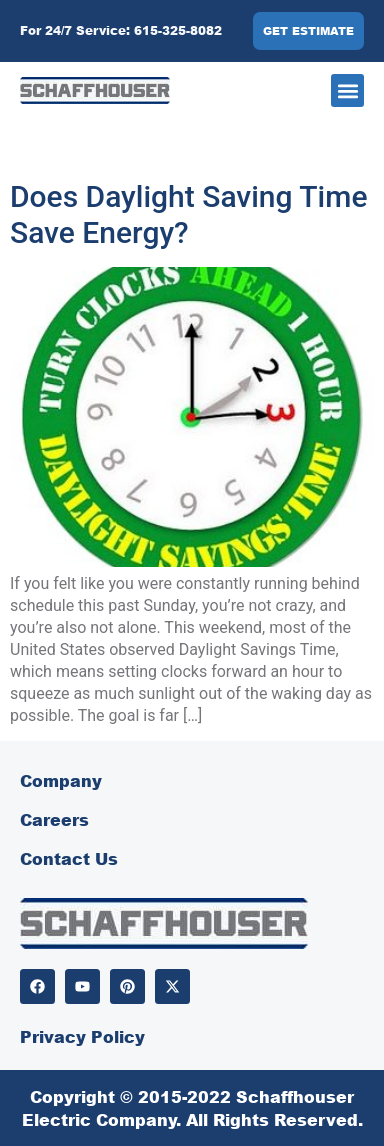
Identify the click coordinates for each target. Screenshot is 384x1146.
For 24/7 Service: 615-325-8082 (121, 30)
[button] (347, 90)
